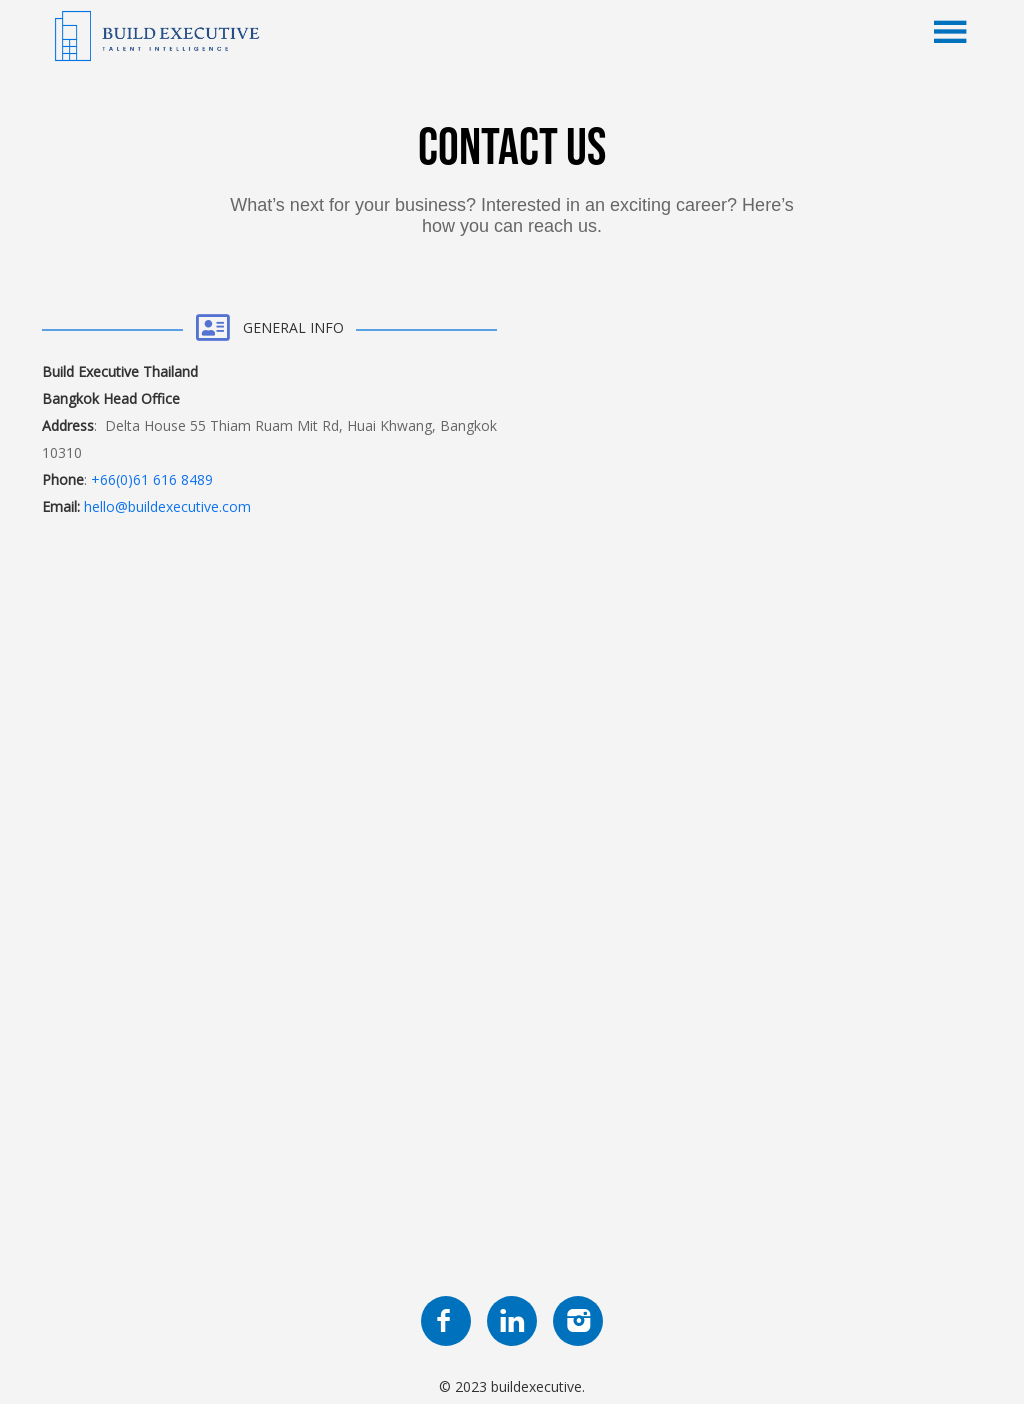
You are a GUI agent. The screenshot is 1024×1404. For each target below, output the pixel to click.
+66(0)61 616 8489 (152, 479)
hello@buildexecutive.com (167, 506)
